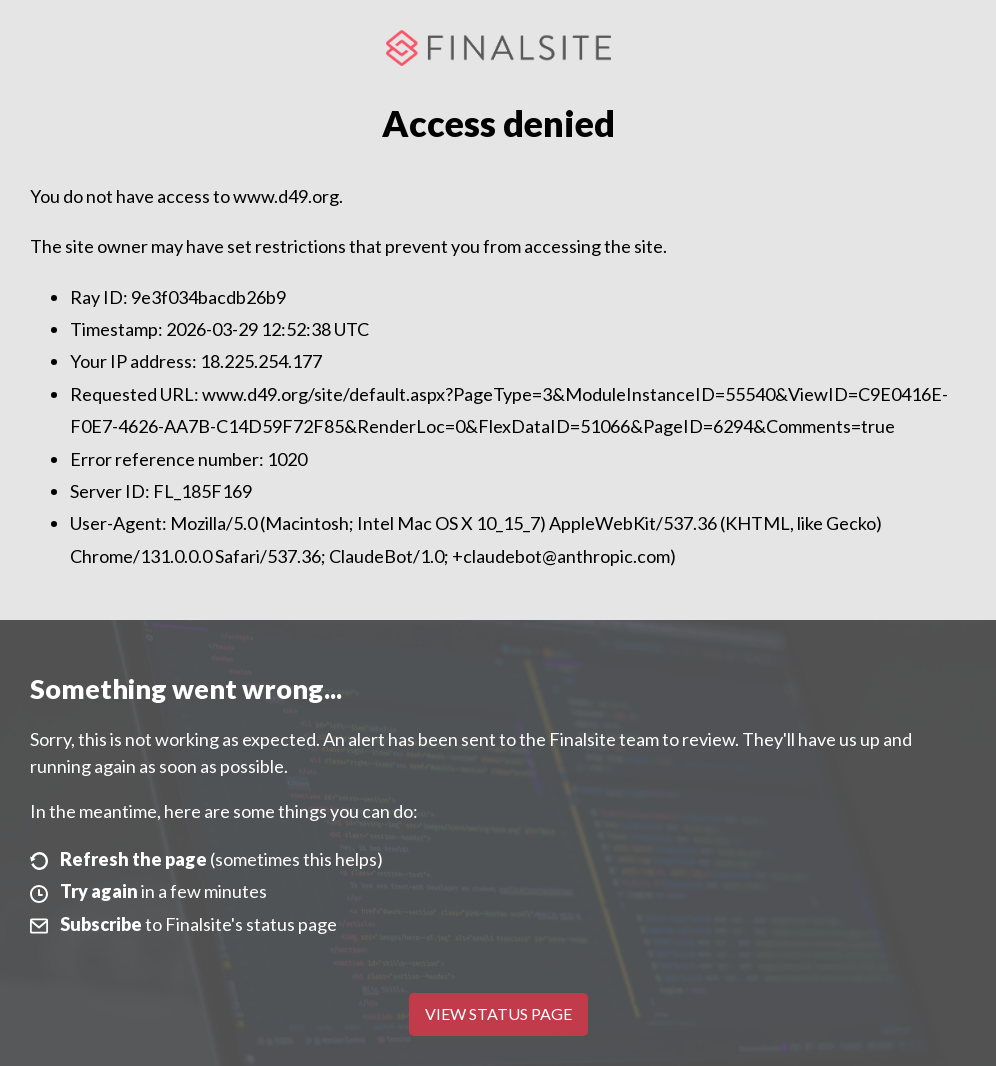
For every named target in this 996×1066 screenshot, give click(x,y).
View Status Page (498, 1013)
